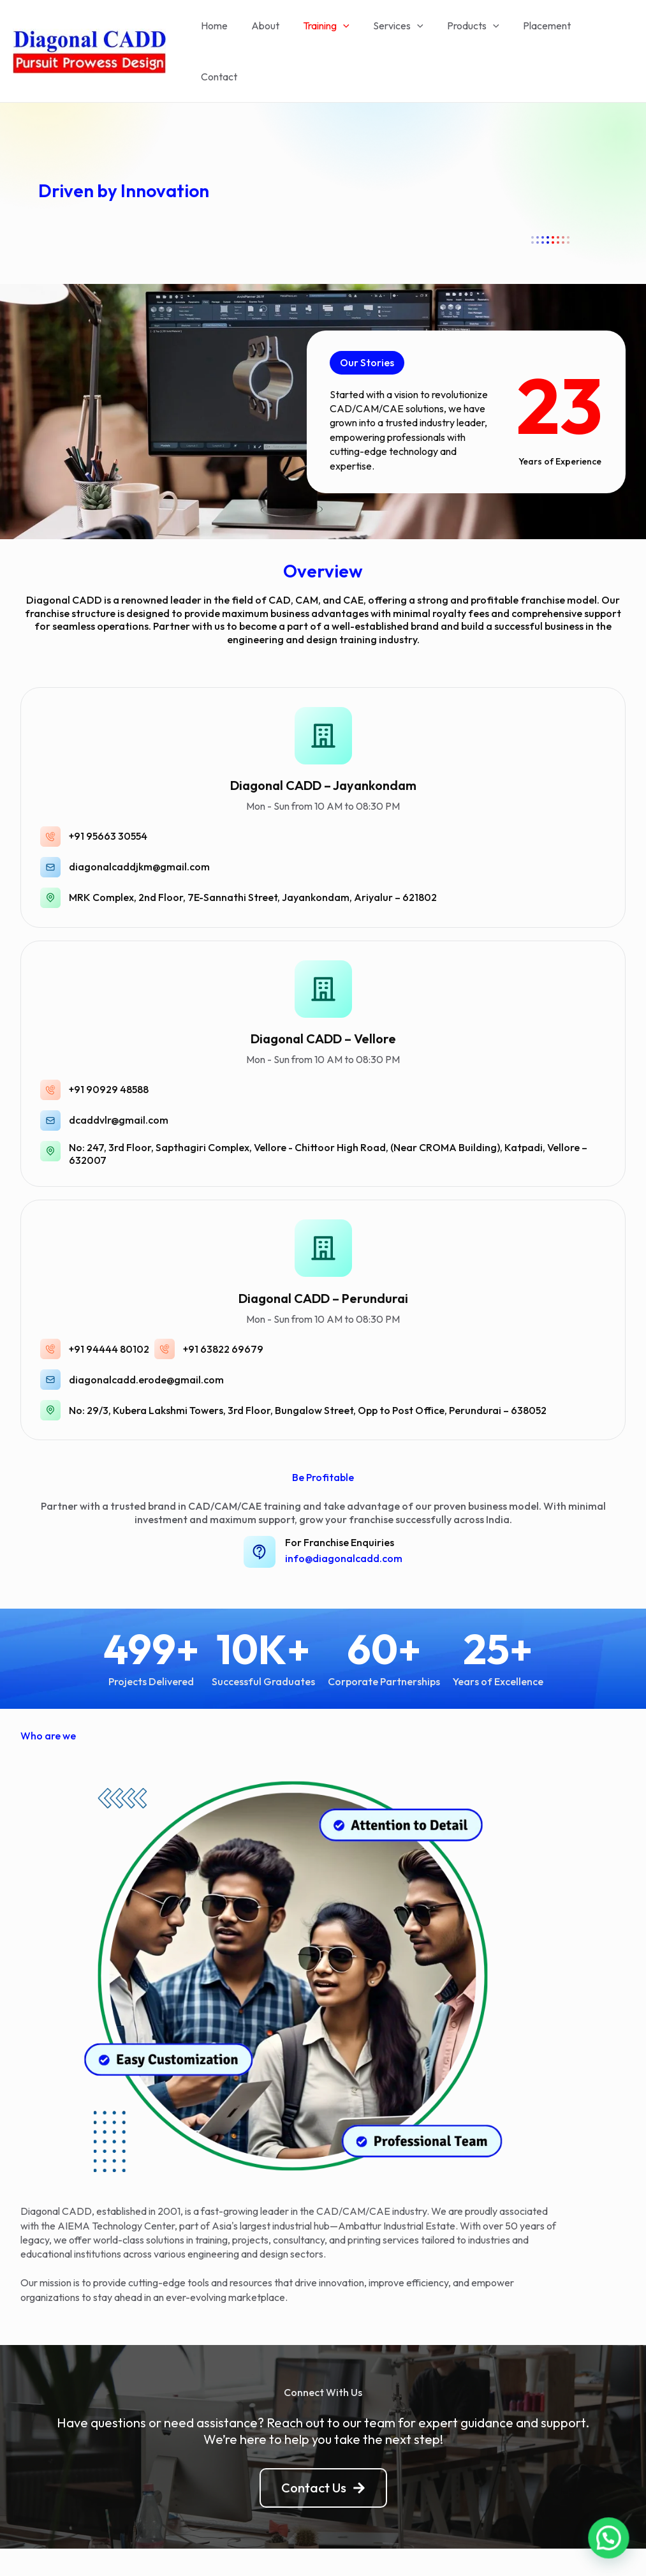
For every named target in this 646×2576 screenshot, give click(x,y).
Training (332, 32)
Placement (542, 32)
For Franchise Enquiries (339, 1505)
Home (226, 32)
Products (472, 32)
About (274, 32)
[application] (348, 32)
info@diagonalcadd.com (343, 1521)
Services (401, 32)
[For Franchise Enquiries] (259, 1515)
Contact (605, 32)
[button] (368, 326)
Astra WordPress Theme (431, 2544)
